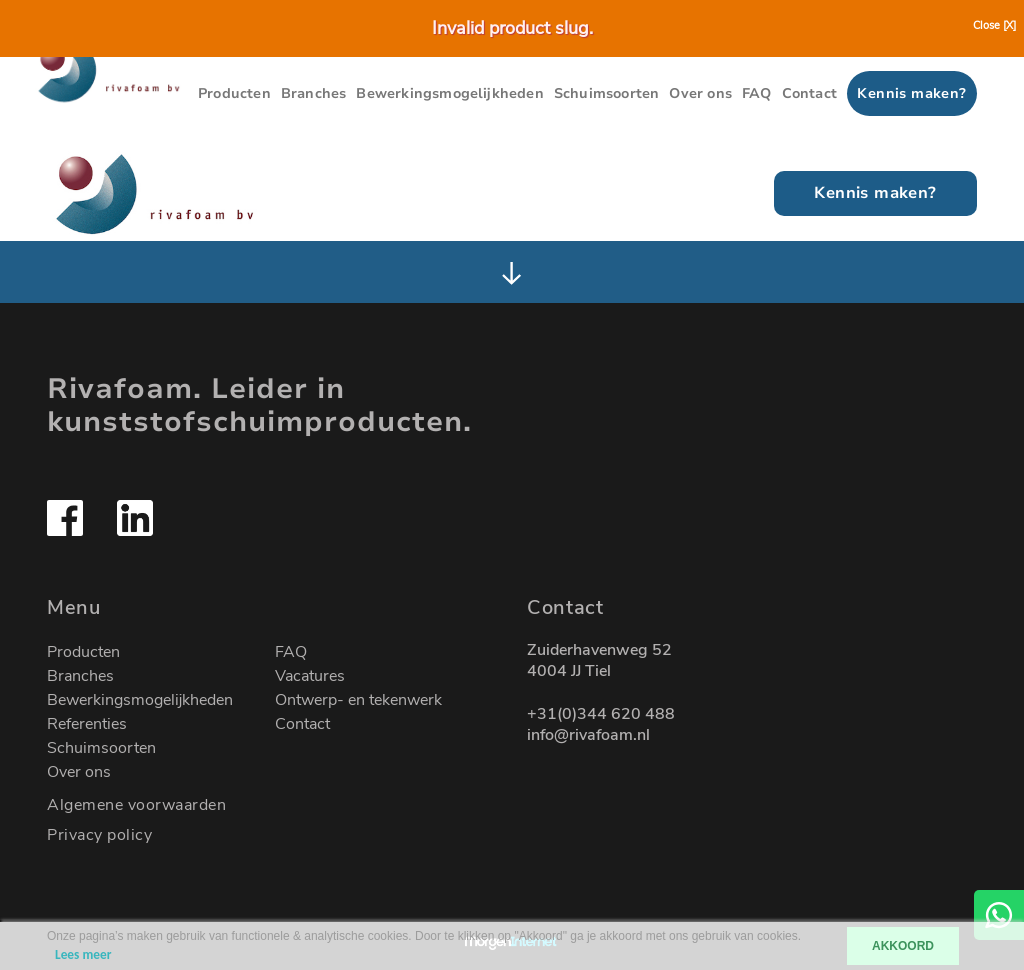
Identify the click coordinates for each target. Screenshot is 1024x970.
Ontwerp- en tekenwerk (358, 700)
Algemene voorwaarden (136, 805)
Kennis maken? (911, 93)
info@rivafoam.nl (588, 735)
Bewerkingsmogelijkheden (449, 93)
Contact (809, 93)
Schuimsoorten (607, 93)
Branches (314, 93)
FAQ (757, 93)
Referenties (87, 724)
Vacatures (310, 676)
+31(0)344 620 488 (601, 714)
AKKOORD (903, 946)
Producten (234, 93)
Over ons (700, 93)
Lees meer (83, 954)
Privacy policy (99, 835)
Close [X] (994, 25)
